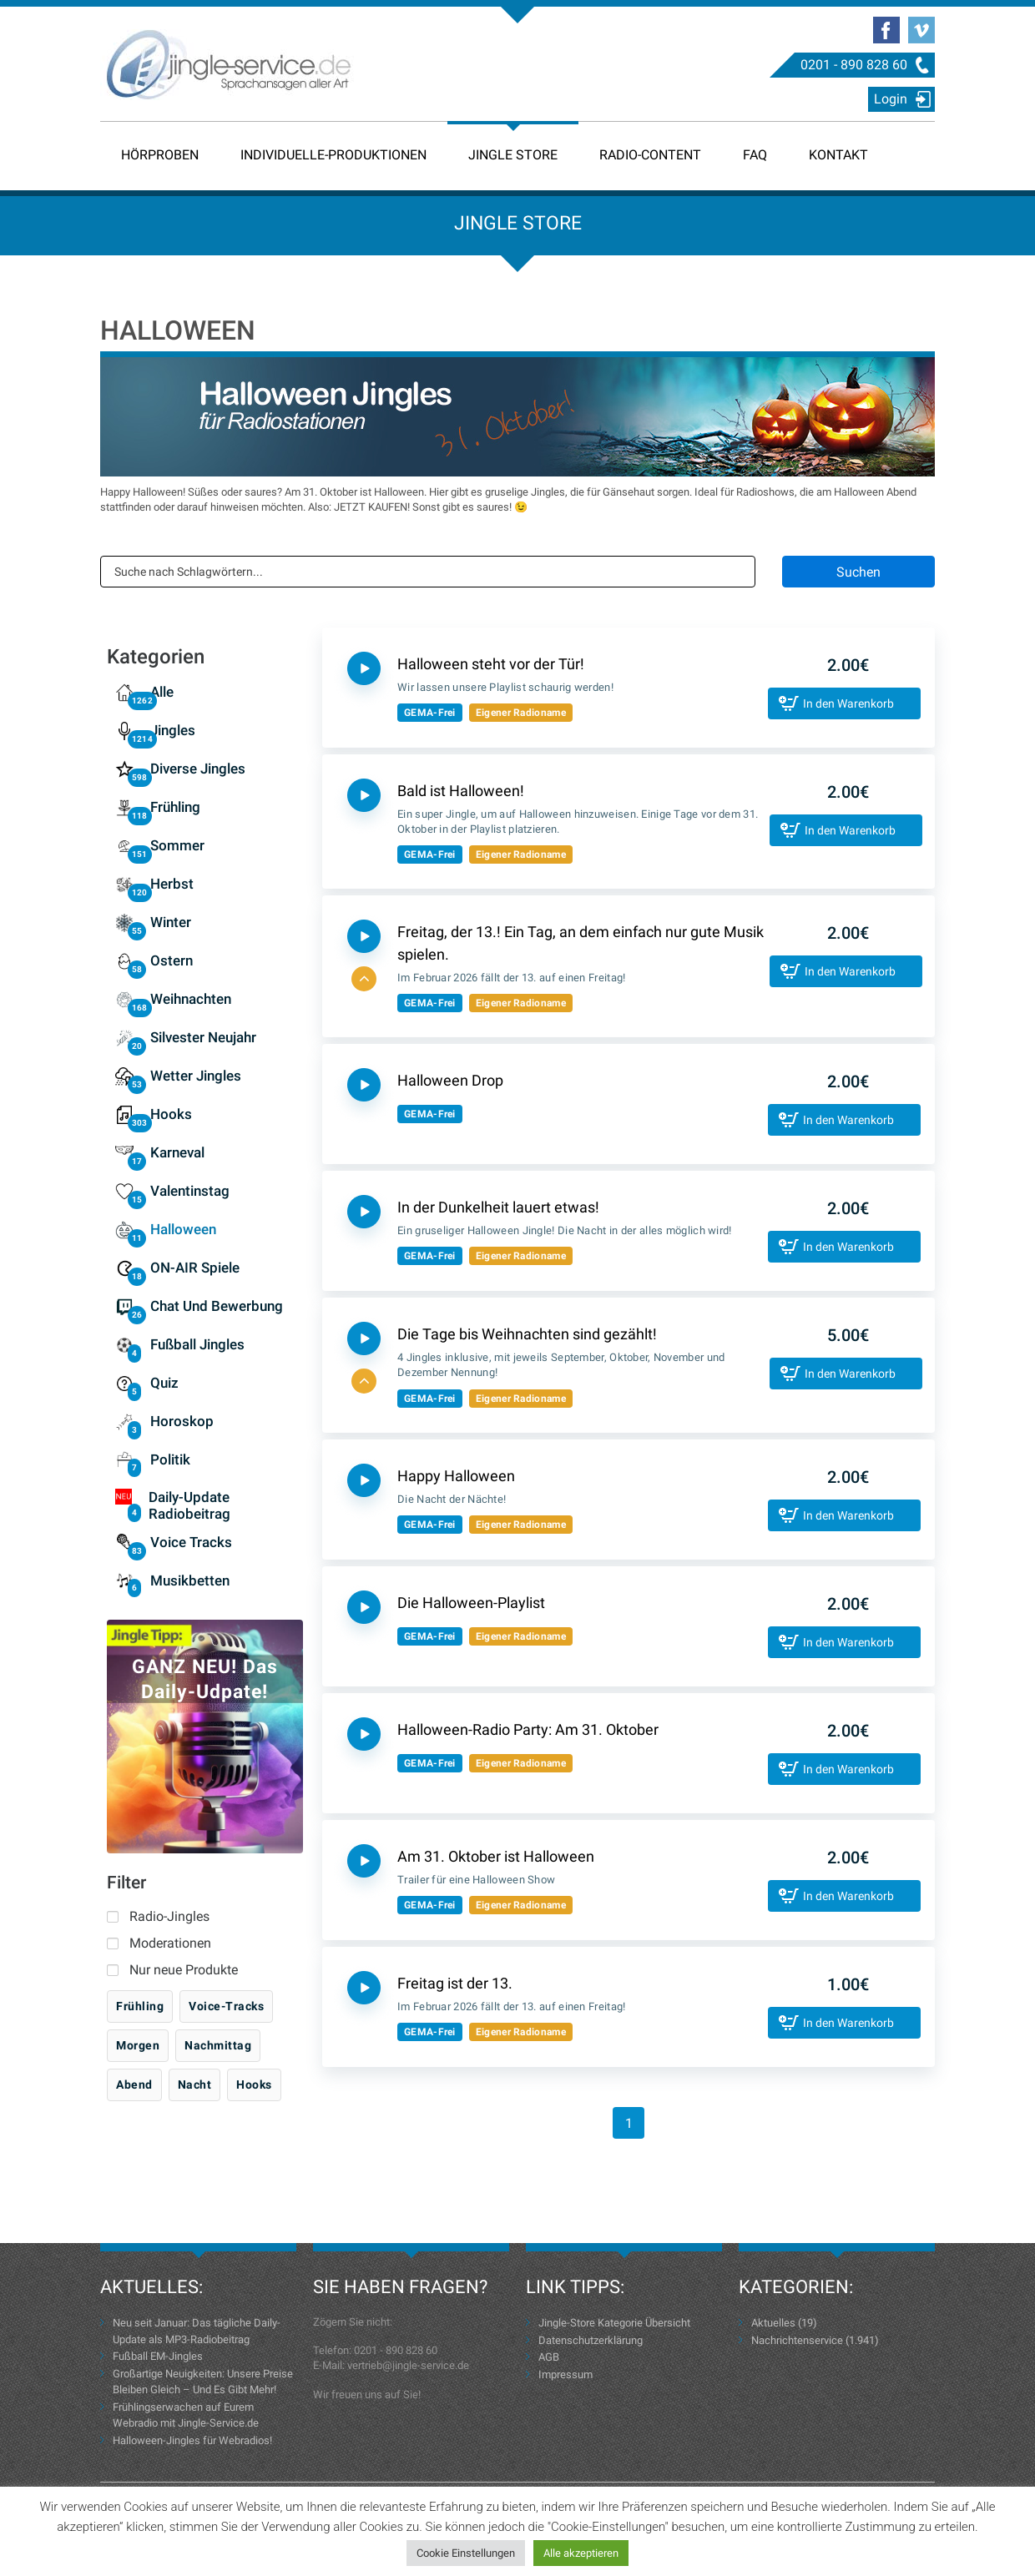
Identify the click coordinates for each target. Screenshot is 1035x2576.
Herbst (172, 883)
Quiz (164, 1382)
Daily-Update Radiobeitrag (189, 1505)
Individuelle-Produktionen (333, 155)
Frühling (175, 807)
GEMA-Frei (430, 712)
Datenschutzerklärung (590, 2340)
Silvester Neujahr (203, 1037)
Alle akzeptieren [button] (580, 2553)
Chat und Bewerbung (216, 1306)
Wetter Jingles (195, 1075)
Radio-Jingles (169, 1916)
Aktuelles (773, 2322)
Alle (162, 691)
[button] (363, 978)
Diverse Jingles (197, 768)
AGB (548, 2357)
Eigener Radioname (521, 712)
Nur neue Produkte (183, 1970)
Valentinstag (190, 1190)
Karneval (177, 1152)
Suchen (858, 572)
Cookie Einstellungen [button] (466, 2553)
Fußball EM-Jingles (158, 2356)
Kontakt (838, 155)
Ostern (171, 960)
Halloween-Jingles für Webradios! (192, 2440)
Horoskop (182, 1421)
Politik (170, 1459)
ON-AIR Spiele (195, 1267)
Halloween (183, 1229)
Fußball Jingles (197, 1344)
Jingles (172, 730)
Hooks (171, 1114)
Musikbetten (190, 1580)
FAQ (755, 155)
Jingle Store (513, 155)
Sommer (177, 845)
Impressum (565, 2374)
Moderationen (170, 1943)
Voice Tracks (191, 1542)
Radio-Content (650, 155)
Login (890, 99)
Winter (170, 922)
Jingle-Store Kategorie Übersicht (614, 2322)
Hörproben (160, 155)
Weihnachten (190, 999)
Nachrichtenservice (797, 2340)
